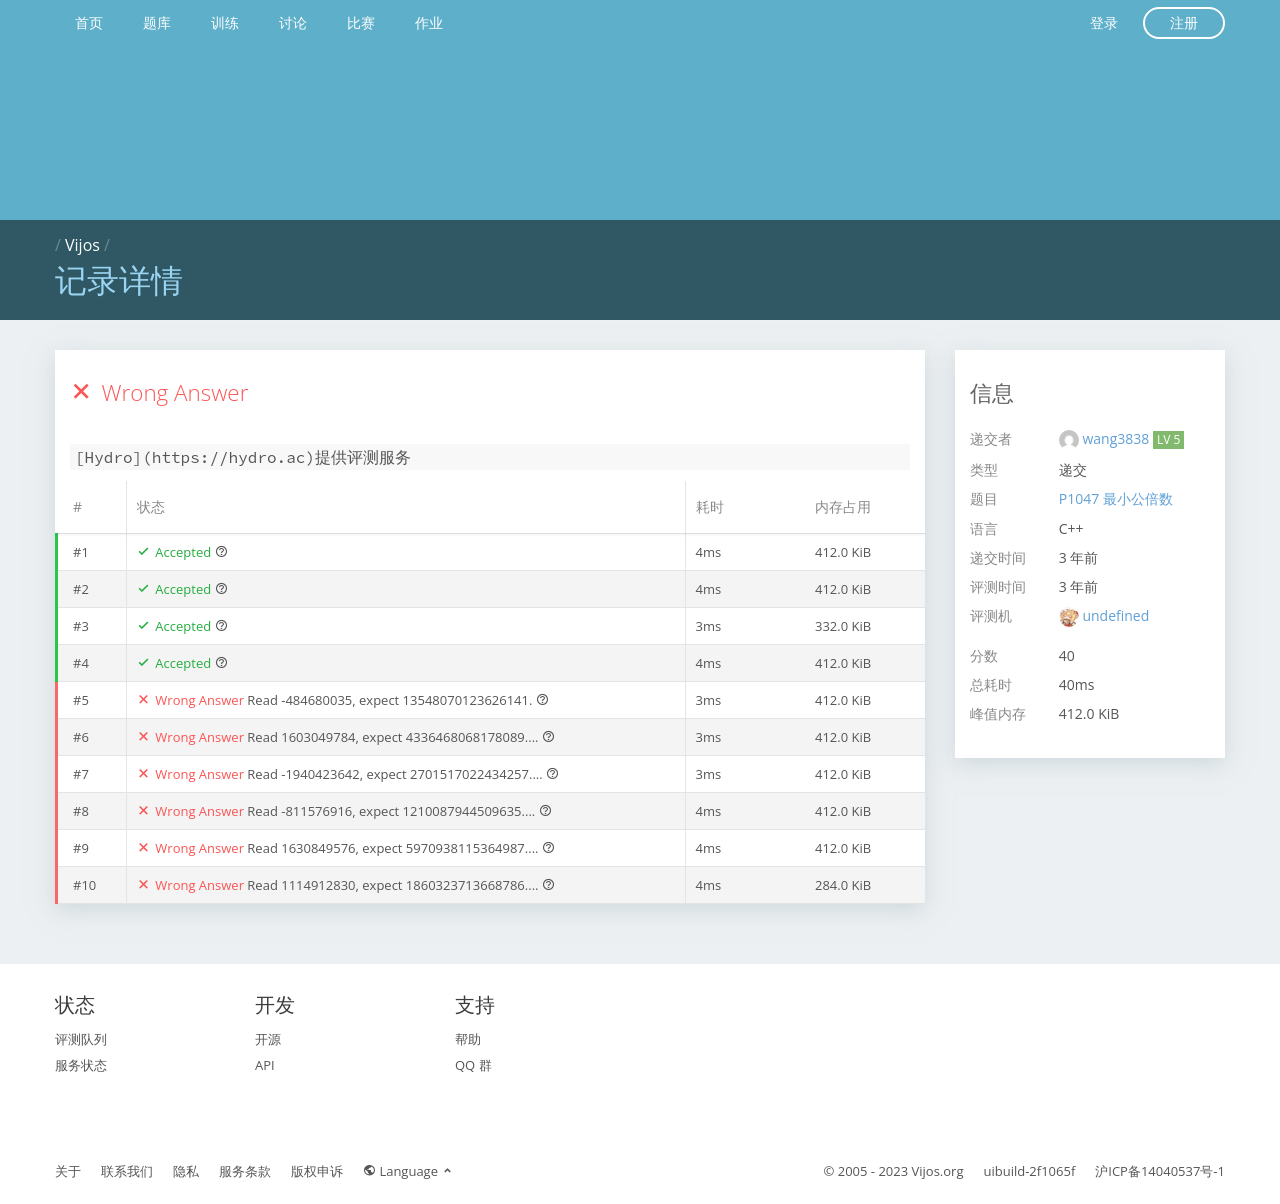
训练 (225, 22)
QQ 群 (473, 1065)
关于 (68, 1171)
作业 (429, 22)
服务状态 (81, 1065)
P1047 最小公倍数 (1116, 498)
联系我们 (127, 1171)
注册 (1184, 22)
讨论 (293, 22)
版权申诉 (317, 1171)
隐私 (186, 1171)
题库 (157, 22)
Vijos (82, 245)
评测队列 (81, 1039)
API (265, 1065)
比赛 (361, 22)
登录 (1104, 22)
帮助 (468, 1039)
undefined (1115, 615)
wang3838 (1117, 438)
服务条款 (245, 1171)
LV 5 (1168, 439)
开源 (268, 1039)
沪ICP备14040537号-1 (1160, 1171)
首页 (89, 22)
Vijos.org (938, 1171)
